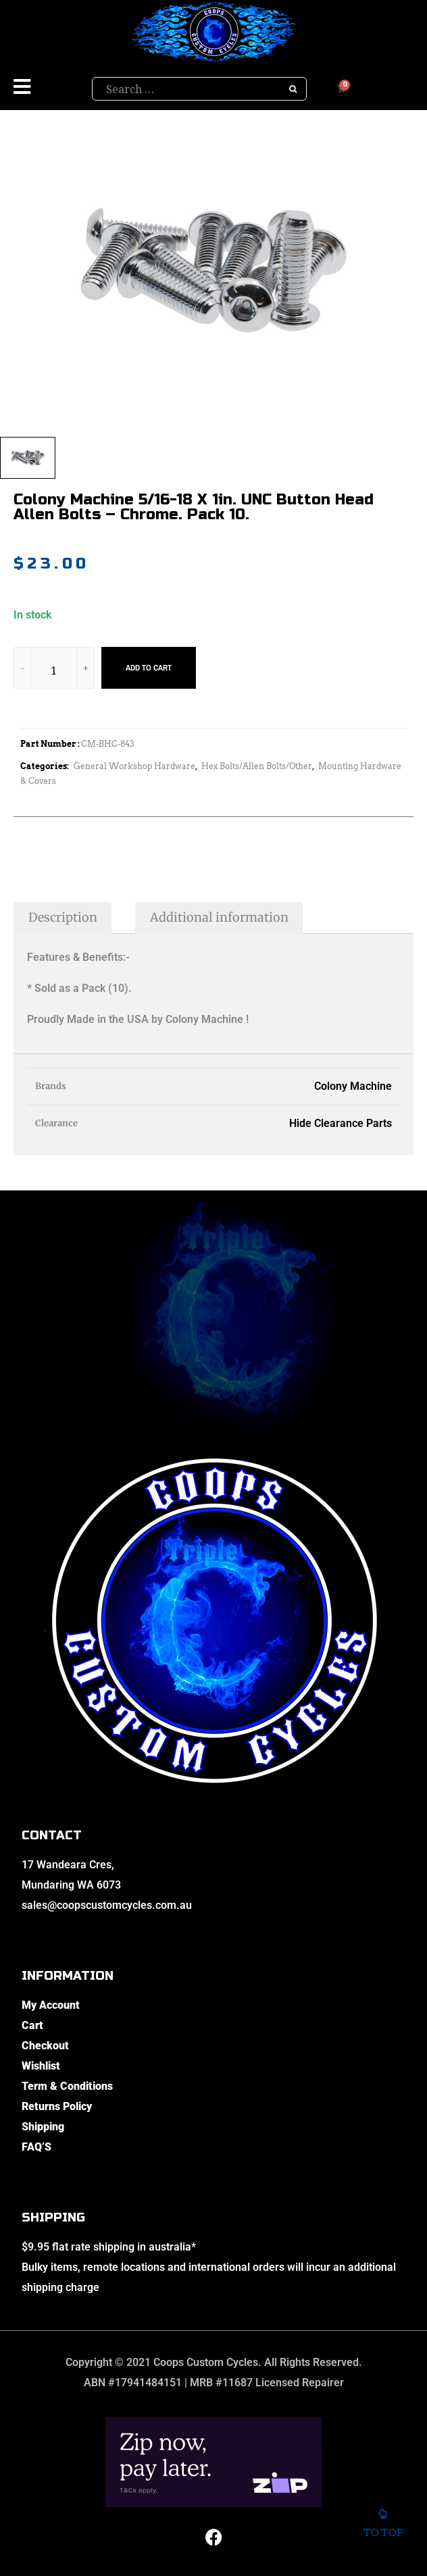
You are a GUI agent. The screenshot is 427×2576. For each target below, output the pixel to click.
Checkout (45, 2045)
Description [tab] (62, 917)
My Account (51, 2005)
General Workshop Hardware (134, 766)
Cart (32, 2025)
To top (383, 2524)
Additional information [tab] (219, 917)
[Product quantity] (54, 670)
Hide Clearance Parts (340, 1123)
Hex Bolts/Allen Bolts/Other (256, 766)
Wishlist (41, 2065)
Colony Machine (353, 1086)
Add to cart (149, 667)
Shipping (43, 2126)
